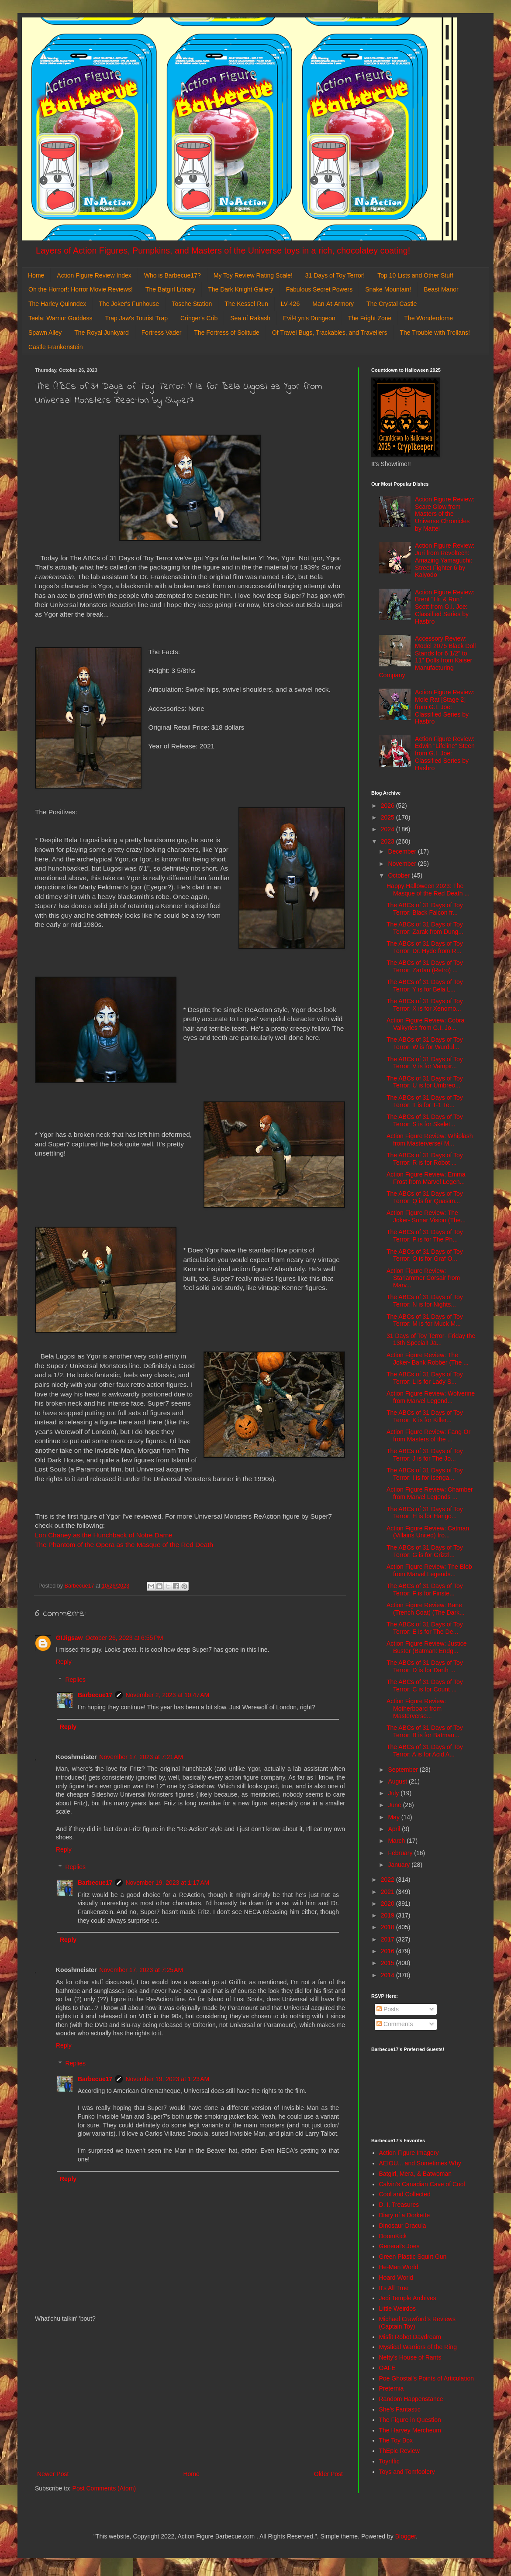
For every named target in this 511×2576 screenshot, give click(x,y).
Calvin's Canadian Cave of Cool (422, 2184)
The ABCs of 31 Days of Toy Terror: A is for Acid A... (425, 1750)
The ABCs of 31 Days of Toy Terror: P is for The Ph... (425, 1235)
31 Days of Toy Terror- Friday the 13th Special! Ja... (431, 1339)
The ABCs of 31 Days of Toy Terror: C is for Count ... (425, 1685)
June (395, 1804)
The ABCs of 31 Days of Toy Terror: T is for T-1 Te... (425, 1101)
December (403, 851)
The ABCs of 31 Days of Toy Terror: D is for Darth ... (425, 1666)
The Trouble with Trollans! (435, 332)
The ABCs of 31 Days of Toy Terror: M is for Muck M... (425, 1320)
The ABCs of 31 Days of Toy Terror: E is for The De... (425, 1628)
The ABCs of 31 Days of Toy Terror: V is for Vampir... (425, 1063)
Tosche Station (192, 303)
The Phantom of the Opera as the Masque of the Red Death (124, 1544)
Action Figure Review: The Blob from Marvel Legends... (429, 1570)
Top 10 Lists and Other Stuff (415, 275)
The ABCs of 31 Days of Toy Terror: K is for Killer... (425, 1416)
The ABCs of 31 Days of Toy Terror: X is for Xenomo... (425, 1005)
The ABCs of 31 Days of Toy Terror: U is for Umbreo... (425, 1082)
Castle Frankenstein (55, 346)
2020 (388, 1903)
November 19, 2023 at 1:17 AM (167, 1882)
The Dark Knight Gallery (240, 289)
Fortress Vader (162, 332)
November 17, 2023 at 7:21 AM (141, 1756)
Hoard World (396, 2277)
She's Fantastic (400, 2409)
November (403, 863)
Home (36, 275)
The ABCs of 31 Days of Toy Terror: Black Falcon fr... (425, 909)
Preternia (391, 2388)
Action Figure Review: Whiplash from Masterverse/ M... (430, 1139)
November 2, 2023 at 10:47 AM (167, 1694)
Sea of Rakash (250, 318)
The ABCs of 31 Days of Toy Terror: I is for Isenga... (425, 1474)
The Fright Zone (370, 318)
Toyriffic (389, 2461)
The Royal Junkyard (101, 332)
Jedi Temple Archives (407, 2298)
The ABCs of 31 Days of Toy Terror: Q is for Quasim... (425, 1197)
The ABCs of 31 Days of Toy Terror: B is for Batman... (425, 1731)
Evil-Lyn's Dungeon (309, 318)
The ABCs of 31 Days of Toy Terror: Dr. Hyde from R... (425, 947)
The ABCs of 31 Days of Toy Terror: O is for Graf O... (425, 1255)
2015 (388, 1962)
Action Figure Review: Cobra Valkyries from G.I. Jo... (425, 1024)
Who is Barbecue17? (172, 275)
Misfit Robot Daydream (410, 2336)
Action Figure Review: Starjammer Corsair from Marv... (423, 1278)
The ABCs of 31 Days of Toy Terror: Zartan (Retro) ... (425, 966)
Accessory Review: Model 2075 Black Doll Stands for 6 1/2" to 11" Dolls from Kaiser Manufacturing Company (427, 657)
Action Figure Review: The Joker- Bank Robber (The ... (428, 1358)
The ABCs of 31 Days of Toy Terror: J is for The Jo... (425, 1454)
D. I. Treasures (399, 2204)
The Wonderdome (428, 318)
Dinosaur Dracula (402, 2225)
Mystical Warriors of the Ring (418, 2346)
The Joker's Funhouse (129, 303)
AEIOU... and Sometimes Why (420, 2163)
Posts (387, 2009)
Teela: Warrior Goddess (60, 318)
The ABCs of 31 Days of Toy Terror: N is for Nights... (425, 1300)
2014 (388, 1975)
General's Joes (399, 2246)
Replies (75, 1679)
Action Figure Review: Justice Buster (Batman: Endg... (427, 1647)
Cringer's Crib (199, 318)
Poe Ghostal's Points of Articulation (426, 2378)
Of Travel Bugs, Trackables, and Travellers (329, 332)
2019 (388, 1915)
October (399, 875)
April (395, 1828)
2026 (388, 805)
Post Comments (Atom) (104, 2488)
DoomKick (393, 2236)
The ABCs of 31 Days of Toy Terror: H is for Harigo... (425, 1513)
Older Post (328, 2473)
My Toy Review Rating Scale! (253, 275)
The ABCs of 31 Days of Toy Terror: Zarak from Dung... (425, 928)
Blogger (405, 2536)
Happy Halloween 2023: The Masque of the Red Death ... (428, 889)
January (399, 1864)
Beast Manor (441, 289)
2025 (388, 817)
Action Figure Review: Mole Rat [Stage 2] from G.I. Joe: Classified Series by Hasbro (444, 707)
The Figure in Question (410, 2419)
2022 (388, 1879)
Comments (394, 2023)
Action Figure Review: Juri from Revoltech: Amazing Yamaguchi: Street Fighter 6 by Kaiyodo (444, 560)
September (403, 1769)
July (394, 1793)
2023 (388, 841)
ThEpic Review (399, 2450)
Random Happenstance (411, 2398)
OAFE (387, 2367)
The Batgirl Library (170, 289)
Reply (64, 1661)
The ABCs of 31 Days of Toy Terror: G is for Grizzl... (425, 1551)
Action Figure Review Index (94, 275)
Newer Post (53, 2473)
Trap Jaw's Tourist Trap (136, 318)
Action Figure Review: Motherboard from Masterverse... (416, 1708)
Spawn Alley (45, 332)
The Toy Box (396, 2440)
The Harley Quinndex (57, 303)
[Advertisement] (190, 2397)
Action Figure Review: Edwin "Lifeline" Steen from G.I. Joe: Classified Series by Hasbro (445, 753)
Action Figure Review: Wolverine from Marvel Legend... (431, 1397)
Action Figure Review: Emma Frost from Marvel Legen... (426, 1178)
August (398, 1781)
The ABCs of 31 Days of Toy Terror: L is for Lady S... (425, 1378)
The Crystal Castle (391, 303)
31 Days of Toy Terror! (335, 275)
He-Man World (398, 2267)
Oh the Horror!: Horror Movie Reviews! (80, 289)
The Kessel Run (246, 303)
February (401, 1852)
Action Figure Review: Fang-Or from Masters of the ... (428, 1435)
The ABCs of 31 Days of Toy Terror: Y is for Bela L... (425, 985)
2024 (388, 829)
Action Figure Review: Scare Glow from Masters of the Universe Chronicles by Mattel (444, 514)
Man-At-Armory (333, 303)
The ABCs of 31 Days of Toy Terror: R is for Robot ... (425, 1159)
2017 (388, 1939)
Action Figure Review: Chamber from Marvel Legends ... (430, 1493)
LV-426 (290, 303)
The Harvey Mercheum (410, 2430)
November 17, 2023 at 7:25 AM (141, 1969)
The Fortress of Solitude (226, 332)
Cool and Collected (405, 2194)
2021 (388, 1891)
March (397, 1840)
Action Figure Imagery (409, 2152)
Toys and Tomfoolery (407, 2471)
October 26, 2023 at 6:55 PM (124, 1637)
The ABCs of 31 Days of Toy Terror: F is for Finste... (425, 1589)
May (394, 1817)
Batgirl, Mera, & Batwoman (415, 2173)
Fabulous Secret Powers (319, 289)
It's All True (394, 2287)
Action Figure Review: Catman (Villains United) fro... (428, 1532)
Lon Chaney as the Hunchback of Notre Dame (104, 1535)
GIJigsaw (69, 1637)
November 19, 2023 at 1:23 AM (167, 2078)
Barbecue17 (95, 1694)
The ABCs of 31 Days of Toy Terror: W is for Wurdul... (425, 1043)
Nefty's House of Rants (410, 2357)
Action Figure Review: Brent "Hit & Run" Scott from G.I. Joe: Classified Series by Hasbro (444, 607)
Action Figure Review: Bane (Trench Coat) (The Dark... (426, 1609)
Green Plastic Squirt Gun (413, 2256)
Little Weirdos (397, 2308)
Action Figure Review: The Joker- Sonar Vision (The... (426, 1216)
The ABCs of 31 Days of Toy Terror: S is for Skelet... (425, 1120)
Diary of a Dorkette (404, 2215)
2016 (388, 1951)
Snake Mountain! (388, 289)
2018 (388, 1927)
